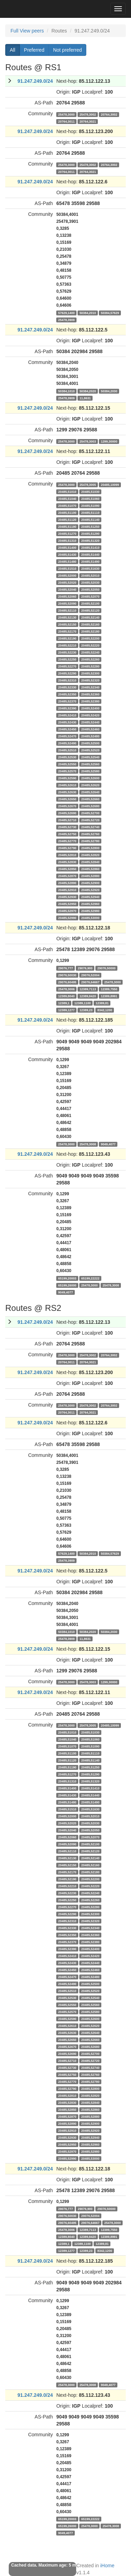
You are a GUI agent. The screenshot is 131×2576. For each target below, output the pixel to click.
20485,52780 (90, 840)
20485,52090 (67, 603)
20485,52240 (90, 652)
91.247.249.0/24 (35, 81)
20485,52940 (90, 896)
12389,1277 (66, 1010)
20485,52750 (67, 833)
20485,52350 (67, 694)
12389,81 (102, 1003)
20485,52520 (90, 750)
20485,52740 (90, 827)
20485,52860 (90, 868)
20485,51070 (67, 505)
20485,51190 (67, 526)
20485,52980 (90, 910)
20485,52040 (67, 589)
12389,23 (86, 1010)
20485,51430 (67, 554)
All (12, 50)
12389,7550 (109, 989)
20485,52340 (90, 687)
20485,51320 (90, 540)
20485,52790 (67, 847)
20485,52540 (90, 757)
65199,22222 (90, 1278)
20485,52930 (67, 896)
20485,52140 (90, 617)
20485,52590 (67, 778)
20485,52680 (90, 806)
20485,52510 (67, 750)
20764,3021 (88, 121)
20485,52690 (67, 813)
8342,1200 (104, 1010)
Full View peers (27, 31)
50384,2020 (88, 391)
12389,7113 (88, 989)
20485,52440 (90, 722)
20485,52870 (67, 875)
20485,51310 (67, 540)
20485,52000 (67, 575)
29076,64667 (90, 982)
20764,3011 (66, 121)
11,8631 (85, 398)
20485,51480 (67, 561)
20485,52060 (67, 596)
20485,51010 (67, 491)
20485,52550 (67, 764)
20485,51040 (67, 498)
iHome (107, 2565)
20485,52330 (67, 687)
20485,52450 (67, 729)
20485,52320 (90, 680)
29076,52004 (90, 975)
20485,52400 (90, 708)
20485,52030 (90, 582)
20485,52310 (67, 680)
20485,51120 (67, 519)
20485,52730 (67, 827)
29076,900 (85, 968)
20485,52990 (67, 917)
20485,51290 (90, 533)
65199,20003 (67, 1278)
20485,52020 (67, 582)
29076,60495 (67, 982)
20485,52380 (90, 701)
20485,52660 (90, 799)
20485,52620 (90, 785)
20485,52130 (67, 617)
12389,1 (64, 1003)
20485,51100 (67, 512)
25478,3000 (66, 114)
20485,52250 (67, 659)
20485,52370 (67, 701)
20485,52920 (90, 889)
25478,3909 (66, 319)
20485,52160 (90, 624)
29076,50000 (106, 968)
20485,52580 (90, 771)
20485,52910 (67, 889)
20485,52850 (67, 868)
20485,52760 (90, 833)
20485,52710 (67, 820)
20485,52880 (90, 875)
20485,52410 (67, 715)
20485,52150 (67, 624)
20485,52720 (90, 820)
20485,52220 (90, 645)
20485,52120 (90, 610)
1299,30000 (109, 441)
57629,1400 (66, 312)
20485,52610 (67, 785)
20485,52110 (67, 610)
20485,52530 (67, 757)
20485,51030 (90, 491)
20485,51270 (67, 533)
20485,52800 (90, 847)
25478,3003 (88, 441)
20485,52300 (90, 673)
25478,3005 (88, 484)
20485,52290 (67, 673)
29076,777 (65, 968)
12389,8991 (109, 996)
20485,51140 (90, 519)
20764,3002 (109, 114)
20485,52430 (67, 722)
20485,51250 (90, 526)
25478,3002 (88, 114)
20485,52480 (90, 736)
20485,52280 (90, 666)
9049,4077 (108, 1144)
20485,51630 (90, 568)
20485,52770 (67, 840)
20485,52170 (67, 631)
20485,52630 (67, 792)
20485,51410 (90, 547)
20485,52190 (67, 638)
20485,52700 (90, 813)
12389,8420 (88, 996)
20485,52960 (90, 903)
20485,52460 (90, 729)
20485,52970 (67, 910)
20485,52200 (90, 638)
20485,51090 (90, 505)
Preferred (34, 50)
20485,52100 (90, 603)
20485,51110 (90, 512)
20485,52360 (90, 694)
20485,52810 (67, 854)
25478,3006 (66, 989)
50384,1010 (66, 391)
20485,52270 (67, 666)
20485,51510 (67, 568)
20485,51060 (90, 498)
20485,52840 (90, 861)
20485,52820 (90, 854)
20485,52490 (67, 743)
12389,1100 (82, 1003)
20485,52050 (90, 589)
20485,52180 (90, 631)
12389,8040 (66, 996)
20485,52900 (90, 882)
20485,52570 (67, 771)
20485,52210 (67, 645)
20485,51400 (67, 547)
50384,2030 (109, 391)
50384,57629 (110, 312)
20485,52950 (67, 903)
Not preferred (67, 50)
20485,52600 (90, 778)
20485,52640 (90, 792)
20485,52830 (67, 861)
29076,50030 (67, 975)
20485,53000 (90, 917)
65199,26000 (67, 1285)
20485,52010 (90, 575)
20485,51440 (90, 554)
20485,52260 (90, 659)
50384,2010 (88, 312)
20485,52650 (67, 799)
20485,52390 (67, 708)
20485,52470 (67, 736)
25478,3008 (88, 1144)
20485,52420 (90, 715)
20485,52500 (90, 743)
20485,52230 (67, 652)
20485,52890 (67, 882)
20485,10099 (110, 484)
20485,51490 (90, 561)
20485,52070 (90, 596)
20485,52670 (67, 806)
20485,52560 (90, 764)
